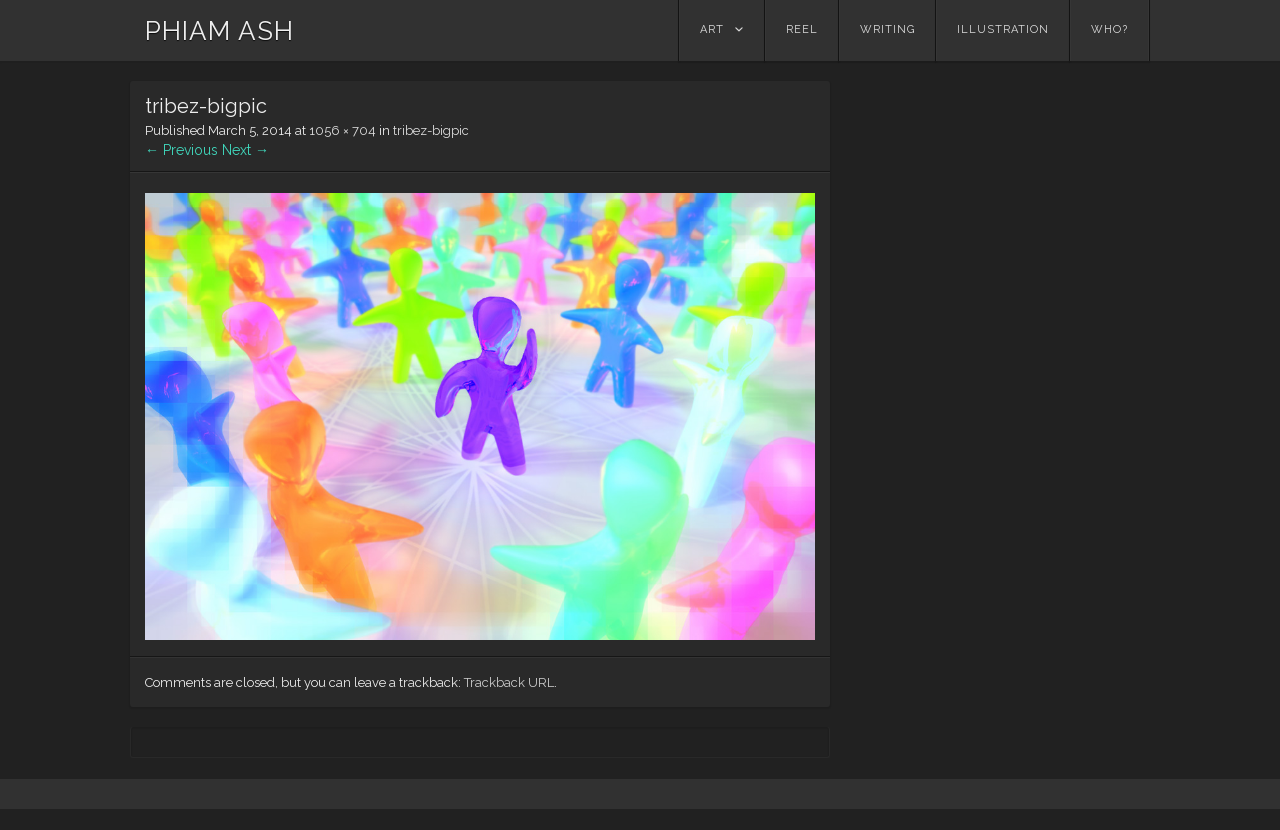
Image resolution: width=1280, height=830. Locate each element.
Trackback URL (509, 682)
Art (712, 29)
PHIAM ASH (219, 31)
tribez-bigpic (431, 130)
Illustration (1003, 29)
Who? (1109, 29)
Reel (802, 29)
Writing (887, 29)
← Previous (181, 150)
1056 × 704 (342, 130)
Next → (245, 150)
